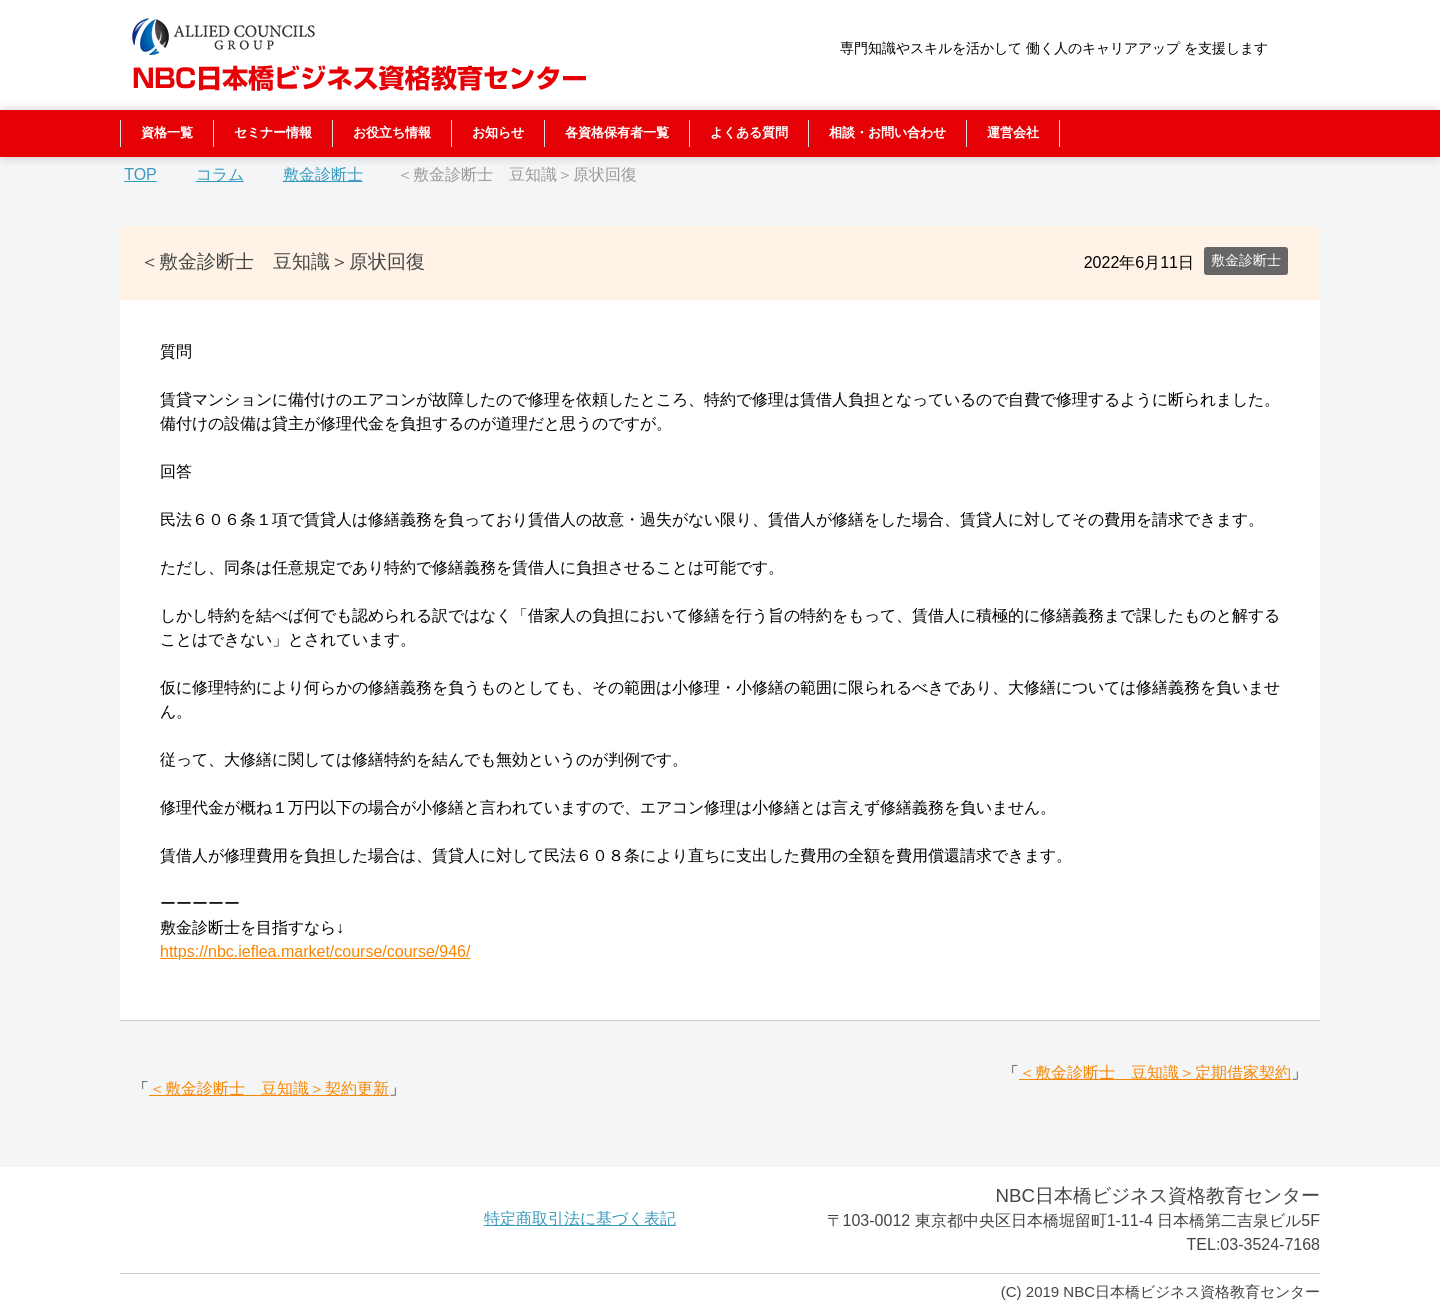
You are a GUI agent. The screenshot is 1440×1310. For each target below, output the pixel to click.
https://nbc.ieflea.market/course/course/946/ (315, 951)
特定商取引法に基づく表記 (580, 1218)
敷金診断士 (1246, 260)
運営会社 (1013, 132)
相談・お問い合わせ (887, 132)
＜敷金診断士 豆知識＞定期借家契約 (1155, 1072)
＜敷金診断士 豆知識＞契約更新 (269, 1088)
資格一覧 (167, 132)
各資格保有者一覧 (617, 132)
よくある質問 (749, 132)
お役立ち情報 (392, 132)
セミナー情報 (273, 132)
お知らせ (498, 132)
